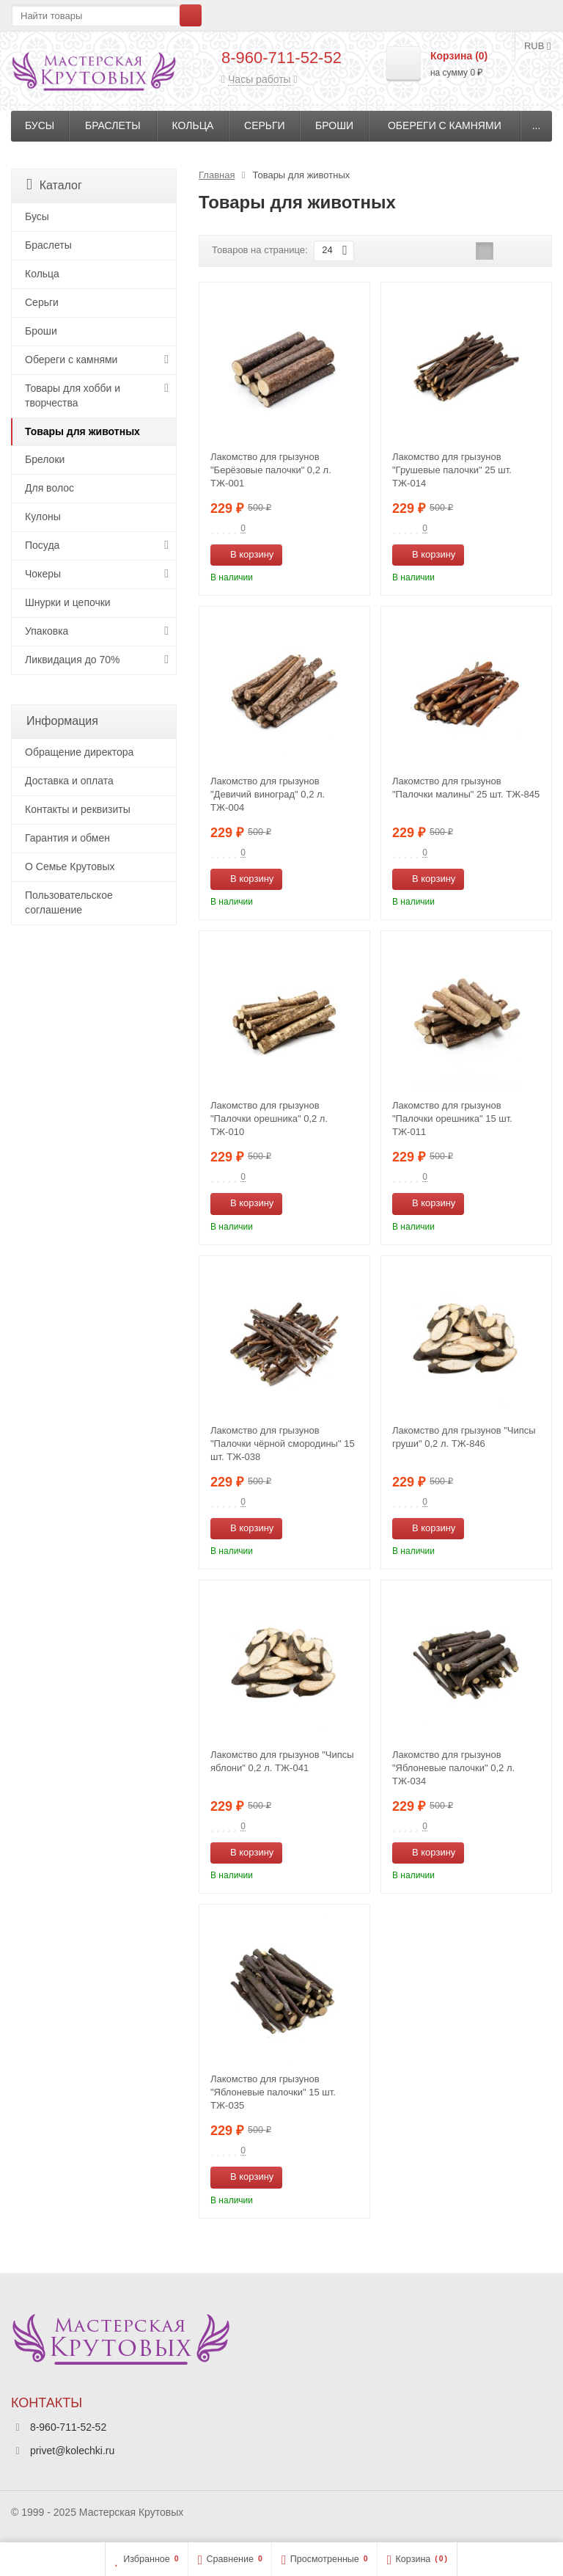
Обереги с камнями (444, 125)
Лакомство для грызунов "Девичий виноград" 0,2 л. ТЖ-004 (267, 794)
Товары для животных (82, 431)
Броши (334, 125)
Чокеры (43, 574)
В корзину (243, 554)
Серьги (264, 125)
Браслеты (113, 125)
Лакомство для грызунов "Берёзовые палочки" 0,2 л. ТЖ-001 (270, 470)
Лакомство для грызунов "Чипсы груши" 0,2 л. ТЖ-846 (464, 1437)
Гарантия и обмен (67, 838)
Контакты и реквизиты (77, 809)
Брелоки (45, 459)
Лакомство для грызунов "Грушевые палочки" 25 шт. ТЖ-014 (452, 470)
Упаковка (46, 631)
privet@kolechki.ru (72, 2450)
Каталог (54, 184)
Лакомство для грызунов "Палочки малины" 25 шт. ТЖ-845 (466, 788)
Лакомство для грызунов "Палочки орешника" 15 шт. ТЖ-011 (452, 1118)
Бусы (39, 125)
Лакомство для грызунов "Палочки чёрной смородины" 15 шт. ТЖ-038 (282, 1443)
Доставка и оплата (69, 781)
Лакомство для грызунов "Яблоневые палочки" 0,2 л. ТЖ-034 (453, 1768)
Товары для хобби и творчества (72, 395)
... (536, 125)
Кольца (193, 125)
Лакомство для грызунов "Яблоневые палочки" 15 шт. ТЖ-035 (273, 2092)
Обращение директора (79, 752)
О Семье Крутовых (70, 866)
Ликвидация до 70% (72, 659)
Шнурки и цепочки (68, 602)
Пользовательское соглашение (69, 902)
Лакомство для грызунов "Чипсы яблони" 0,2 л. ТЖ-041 (282, 1761)
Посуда (42, 545)
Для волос (49, 488)
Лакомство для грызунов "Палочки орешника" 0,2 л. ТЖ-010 (269, 1118)
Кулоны (43, 516)
